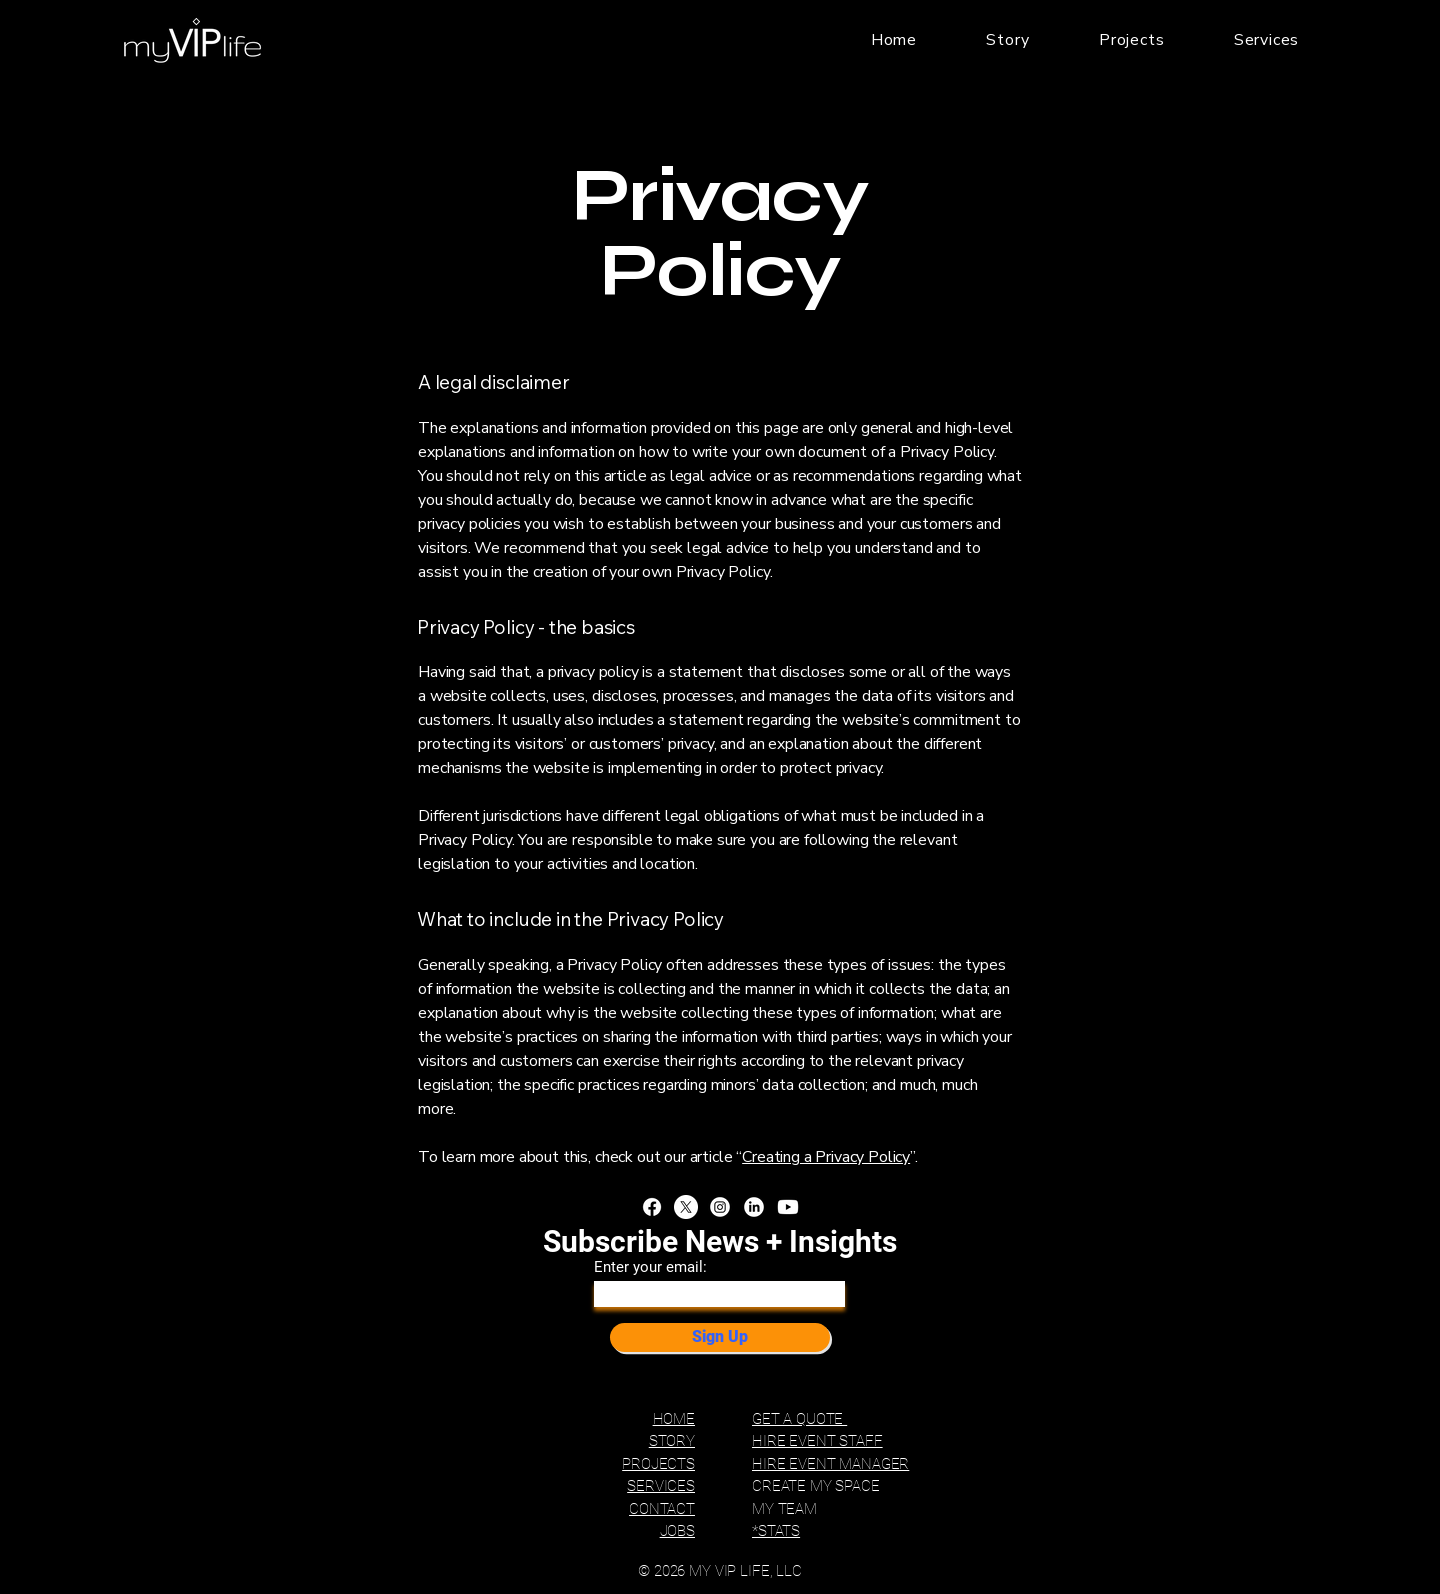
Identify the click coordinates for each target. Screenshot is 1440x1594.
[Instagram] (720, 1207)
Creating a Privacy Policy (826, 1157)
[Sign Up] (720, 1337)
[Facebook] (652, 1207)
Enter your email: (650, 1267)
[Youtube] (788, 1207)
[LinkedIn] (754, 1207)
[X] (686, 1207)
